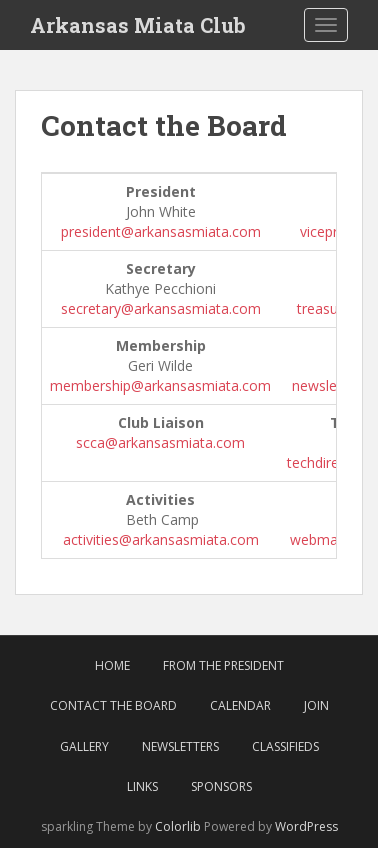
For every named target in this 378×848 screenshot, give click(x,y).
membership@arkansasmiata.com (160, 385)
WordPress (306, 826)
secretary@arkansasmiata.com (161, 308)
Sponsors (221, 786)
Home (112, 665)
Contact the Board (113, 705)
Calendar (240, 705)
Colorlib (178, 826)
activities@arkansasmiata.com (161, 539)
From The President (223, 665)
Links (142, 786)
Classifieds (285, 746)
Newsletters (180, 746)
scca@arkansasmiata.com (160, 442)
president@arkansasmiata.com (161, 231)
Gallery (84, 746)
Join (316, 705)
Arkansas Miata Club (138, 25)
